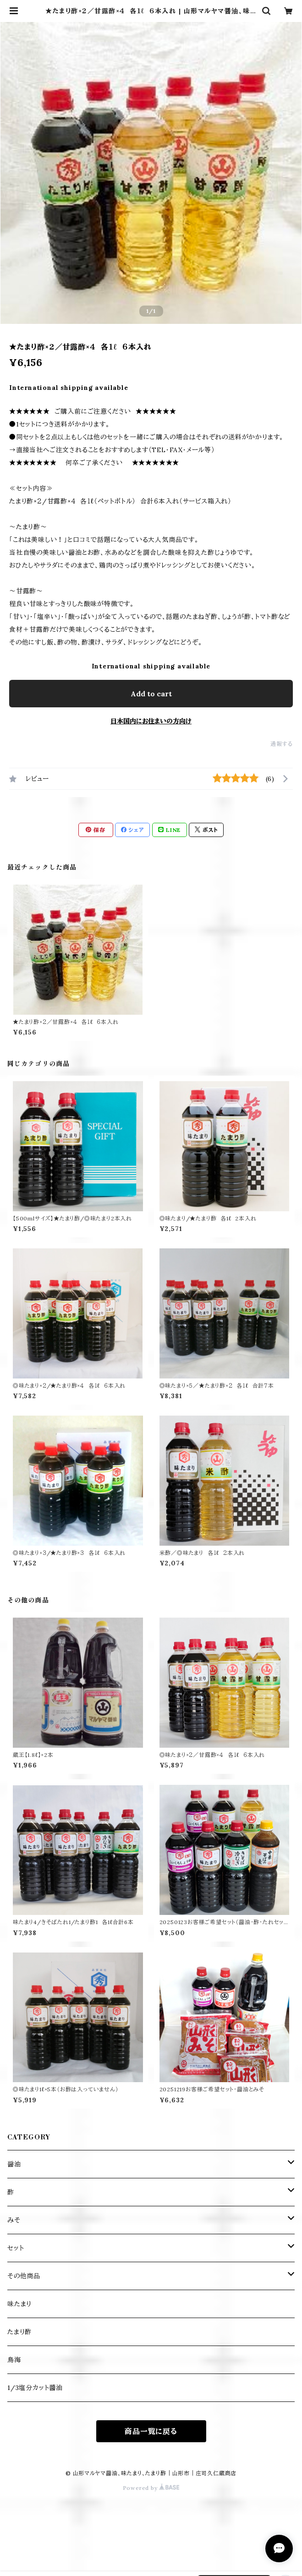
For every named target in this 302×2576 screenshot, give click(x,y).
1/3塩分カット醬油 (35, 2388)
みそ (14, 2220)
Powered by (151, 2487)
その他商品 (23, 2276)
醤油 (14, 2164)
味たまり (19, 2304)
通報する (281, 743)
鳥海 (14, 2360)
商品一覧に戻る (151, 2431)
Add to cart (151, 693)
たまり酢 (19, 2332)
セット (15, 2248)
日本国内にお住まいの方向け (151, 721)
